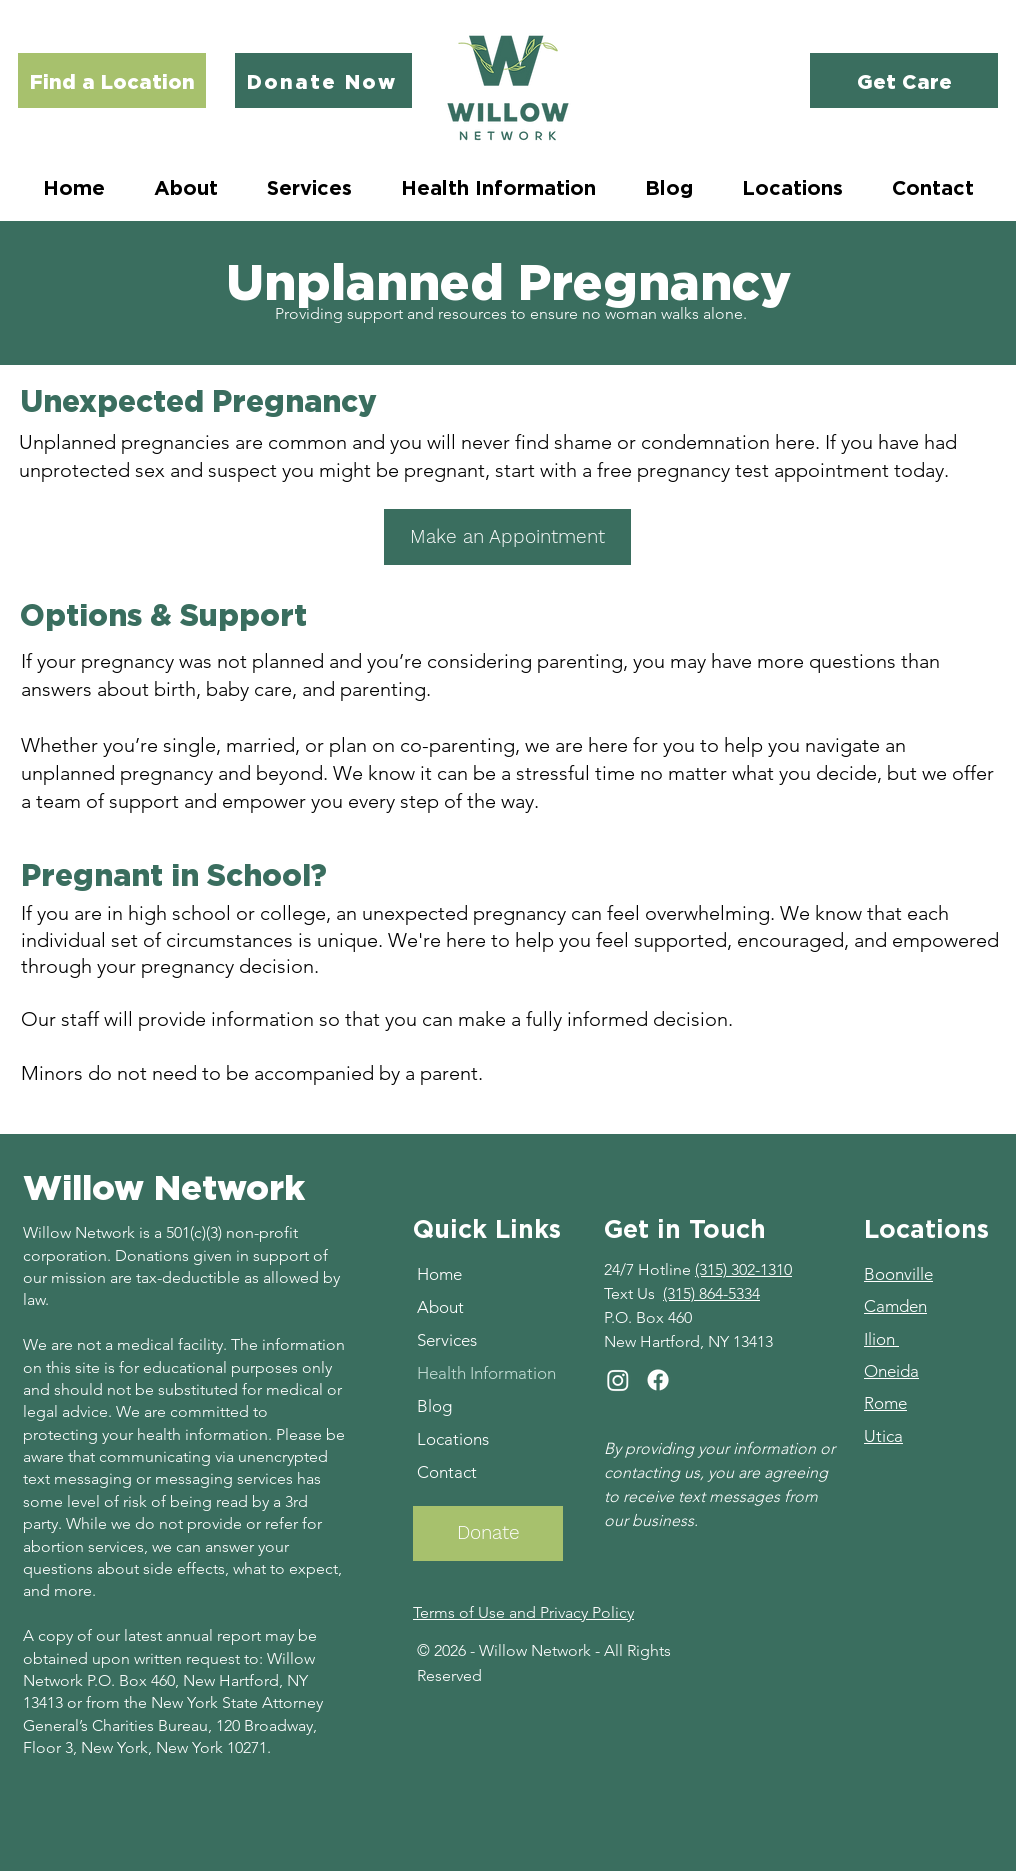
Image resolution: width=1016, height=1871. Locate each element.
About (440, 1307)
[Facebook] (658, 1380)
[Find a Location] (112, 80)
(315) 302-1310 (743, 1269)
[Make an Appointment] (507, 537)
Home (439, 1274)
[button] (309, 187)
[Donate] (488, 1533)
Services (447, 1340)
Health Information (486, 1373)
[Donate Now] (323, 80)
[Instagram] (618, 1380)
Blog (434, 1406)
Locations (453, 1439)
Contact (447, 1472)
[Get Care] (904, 80)
